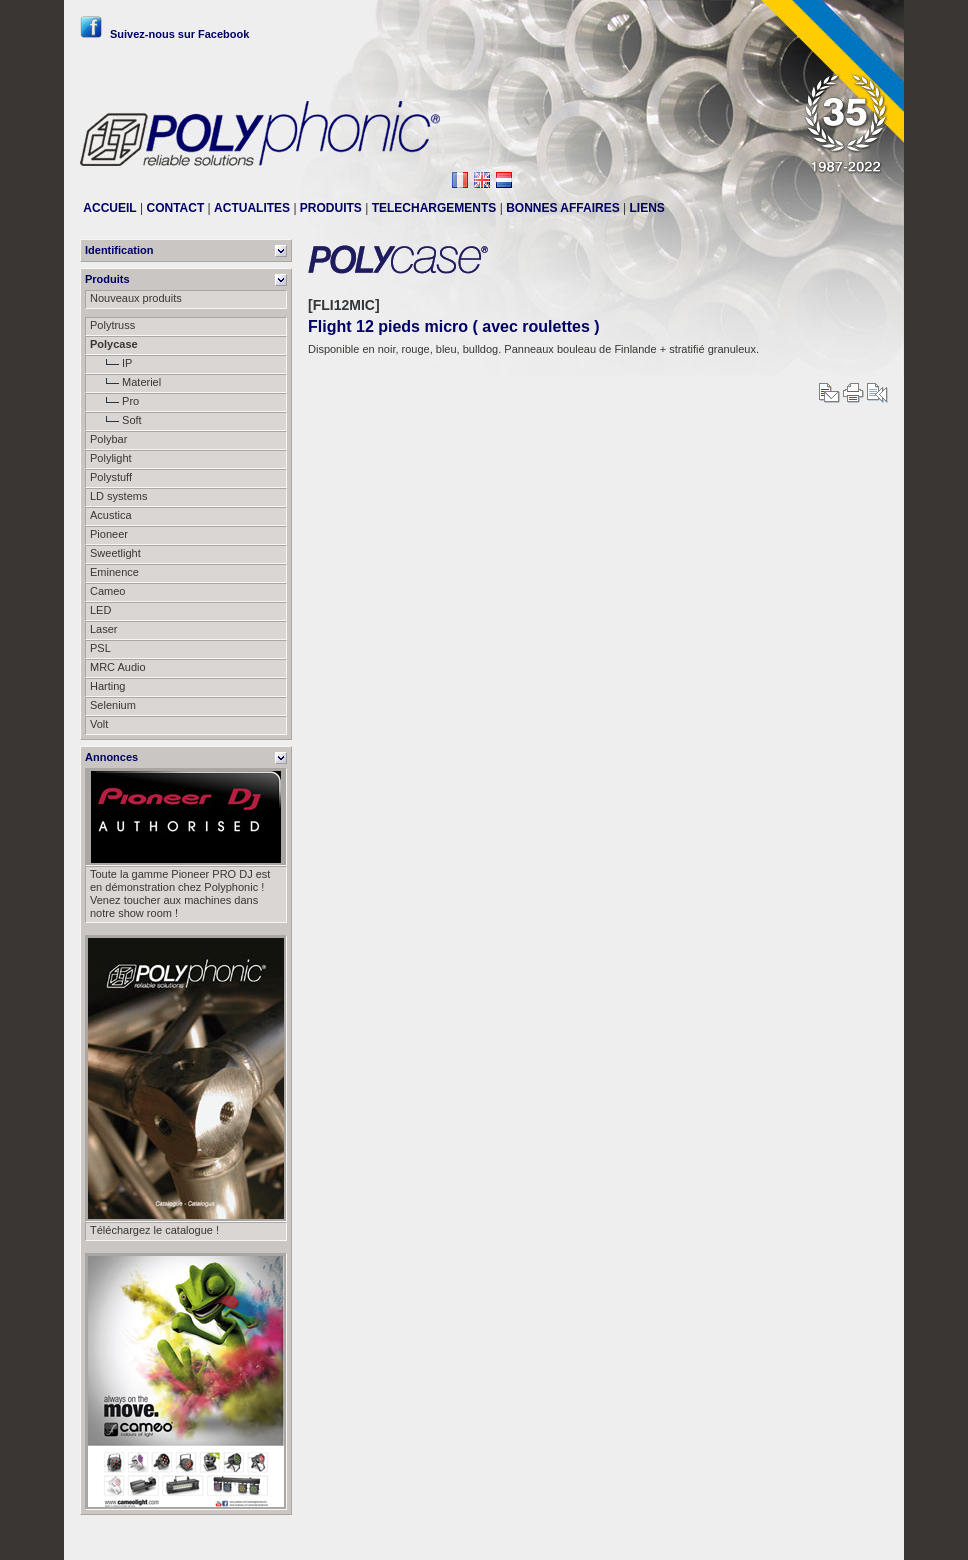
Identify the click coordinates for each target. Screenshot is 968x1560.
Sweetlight (115, 553)
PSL (100, 648)
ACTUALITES (252, 208)
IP (111, 363)
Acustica (111, 515)
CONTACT (175, 208)
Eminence (114, 572)
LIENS (647, 208)
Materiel (125, 382)
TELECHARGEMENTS (434, 208)
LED (100, 610)
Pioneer (109, 534)
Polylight (111, 458)
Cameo (107, 591)
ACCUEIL (109, 208)
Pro (114, 401)
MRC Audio (118, 667)
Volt (99, 724)
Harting (107, 686)
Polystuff (111, 477)
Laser (104, 629)
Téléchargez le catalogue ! (154, 1230)
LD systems (118, 496)
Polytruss (112, 325)
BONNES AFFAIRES (563, 208)
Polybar (108, 439)
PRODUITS (331, 208)
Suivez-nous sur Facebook (164, 34)
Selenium (113, 705)
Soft (116, 420)
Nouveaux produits (136, 298)
